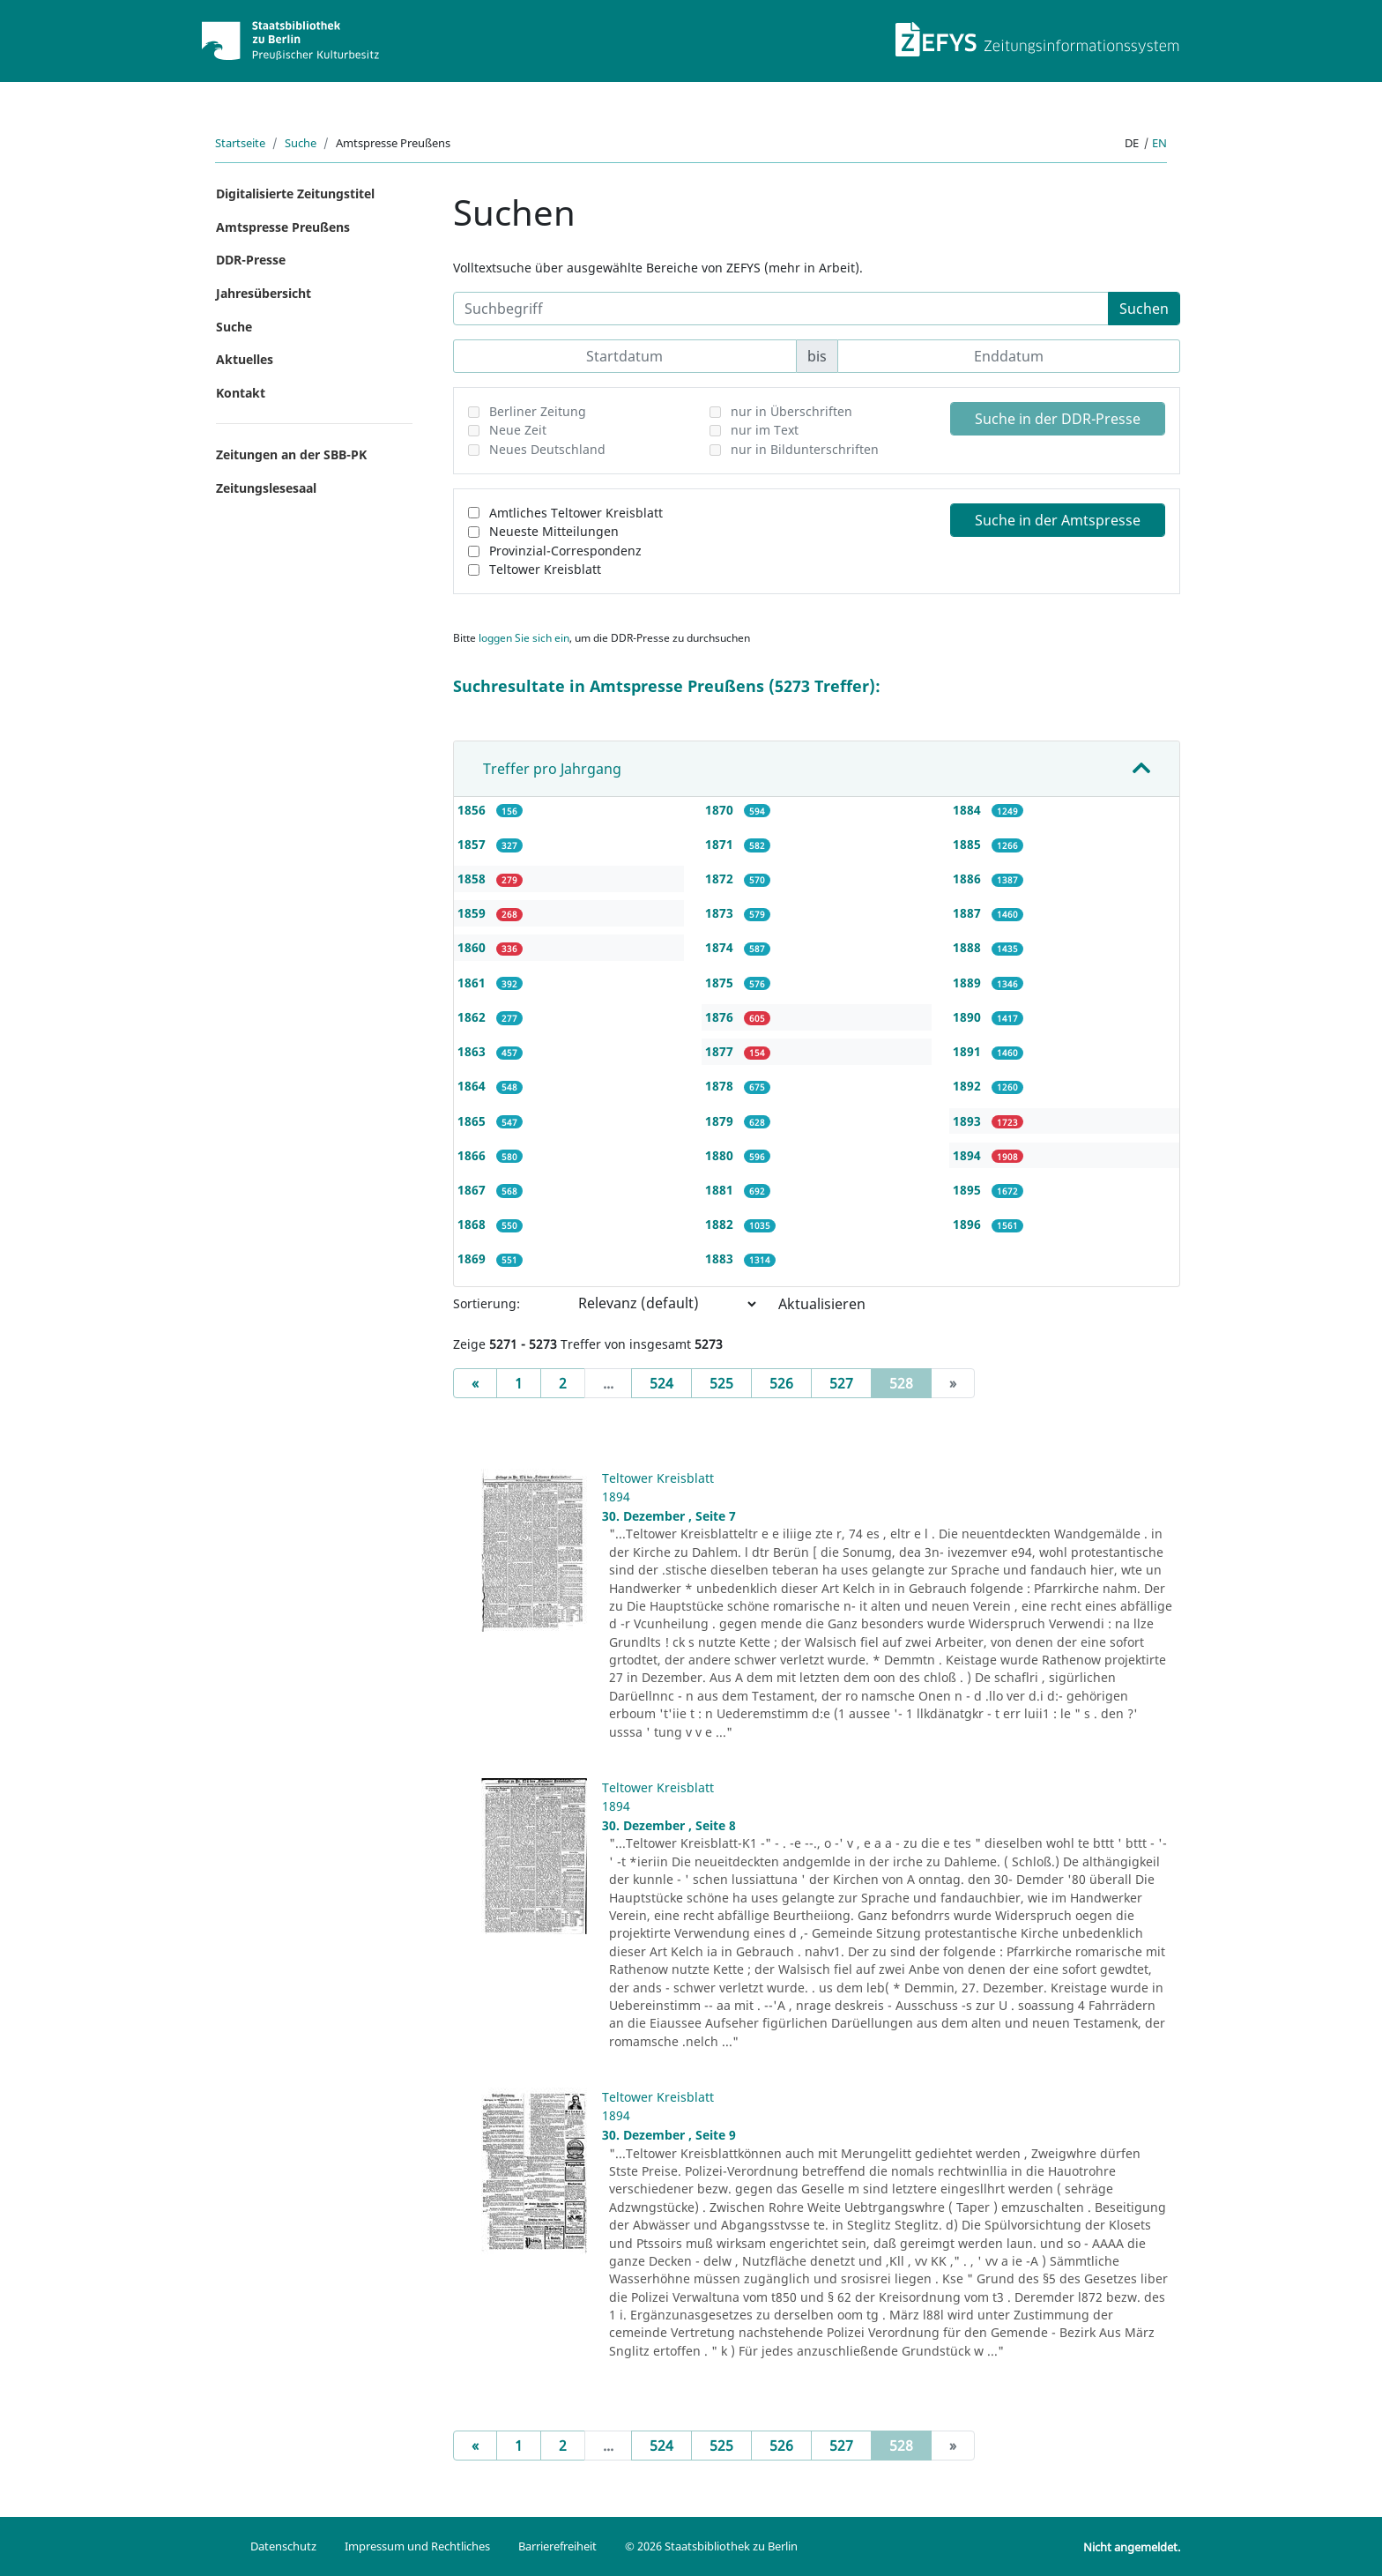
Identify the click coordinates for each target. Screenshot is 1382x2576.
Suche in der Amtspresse (1058, 520)
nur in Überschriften (791, 411)
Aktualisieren (822, 1304)
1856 (473, 809)
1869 (473, 1258)
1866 (473, 1155)
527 (841, 1383)
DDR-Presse (251, 259)
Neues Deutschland (547, 449)
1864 (473, 1085)
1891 (968, 1051)
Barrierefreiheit (557, 2546)
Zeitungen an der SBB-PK (291, 454)
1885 (968, 844)
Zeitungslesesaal (266, 488)
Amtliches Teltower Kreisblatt (576, 512)
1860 (473, 947)
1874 (721, 947)
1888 (968, 947)
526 (781, 1383)
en (1159, 143)
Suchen (1144, 308)
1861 (473, 982)
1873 (721, 913)
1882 (721, 1224)
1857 (473, 844)
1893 (968, 1121)
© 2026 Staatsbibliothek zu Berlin (711, 2546)
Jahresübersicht (263, 293)
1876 (721, 1017)
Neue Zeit (517, 429)
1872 (721, 878)
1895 (968, 1189)
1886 (968, 878)
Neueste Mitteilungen (554, 531)
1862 (473, 1017)
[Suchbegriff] (781, 308)
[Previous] (475, 1383)
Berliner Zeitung (537, 411)
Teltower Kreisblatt (545, 569)
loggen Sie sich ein (524, 637)
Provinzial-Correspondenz (565, 550)
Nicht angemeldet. (1131, 2547)
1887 (968, 913)
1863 (473, 1051)
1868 (473, 1224)
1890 (968, 1017)
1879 (721, 1121)
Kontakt (240, 392)
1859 (473, 913)
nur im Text (765, 429)
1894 (968, 1155)
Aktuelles (244, 359)
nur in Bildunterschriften (805, 449)
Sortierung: (486, 1303)
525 (721, 1383)
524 (661, 1383)
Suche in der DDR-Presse (1058, 418)
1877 (721, 1051)
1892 (968, 1085)
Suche (300, 143)
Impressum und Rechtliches (417, 2546)
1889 (968, 982)
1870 (721, 809)
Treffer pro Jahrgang (552, 768)
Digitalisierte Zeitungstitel (295, 193)
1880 (721, 1155)
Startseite (240, 143)
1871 (721, 844)
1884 (968, 809)
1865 (473, 1121)
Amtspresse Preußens (283, 227)
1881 (721, 1189)
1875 (721, 982)
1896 (968, 1224)
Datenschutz (283, 2546)
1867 (473, 1189)
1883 (721, 1258)
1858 (473, 878)
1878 (721, 1085)
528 (910, 1382)
